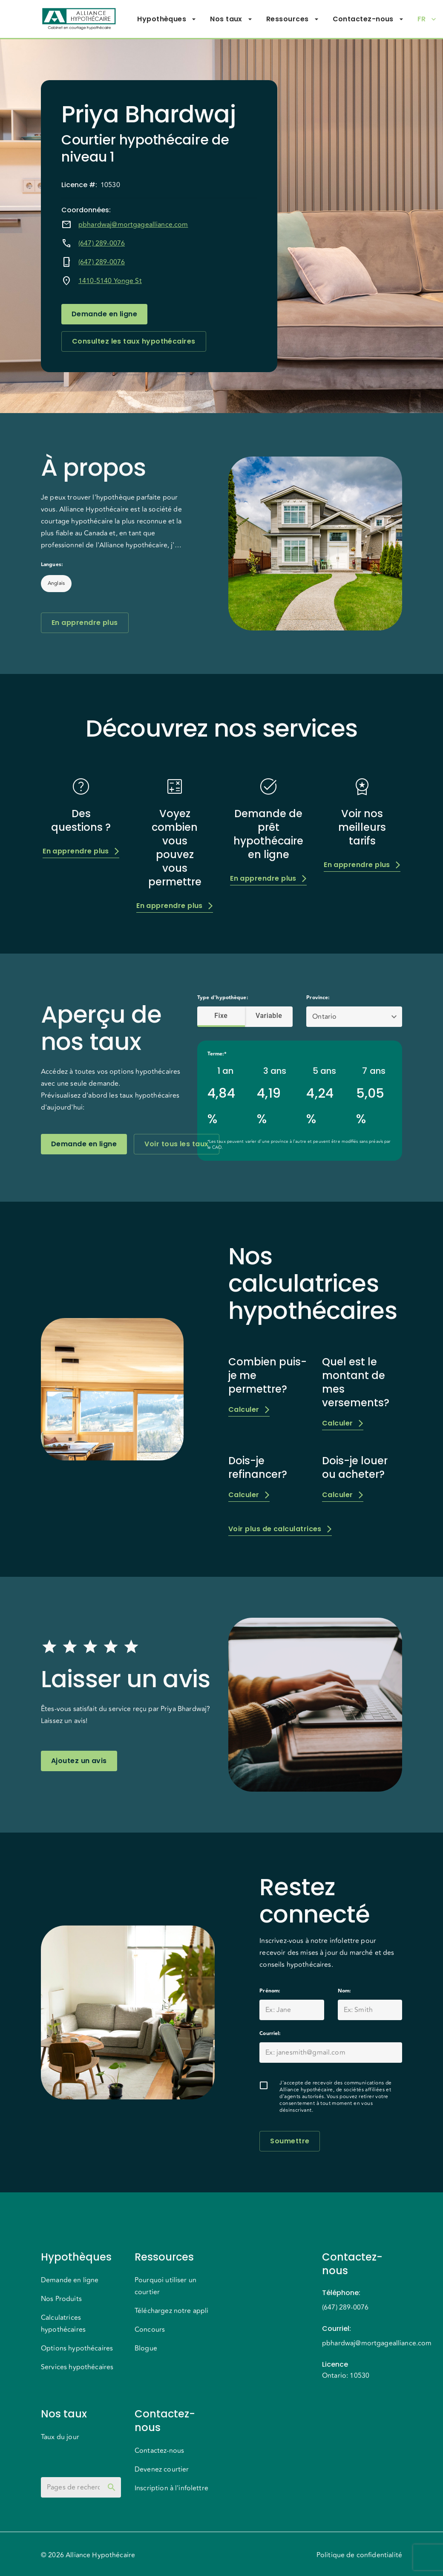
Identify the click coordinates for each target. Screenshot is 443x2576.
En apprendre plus (84, 623)
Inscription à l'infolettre (171, 2488)
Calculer (249, 1409)
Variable (269, 1015)
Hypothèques (166, 19)
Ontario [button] (324, 1017)
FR (427, 19)
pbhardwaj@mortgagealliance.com (133, 225)
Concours (150, 2329)
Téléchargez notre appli (171, 2311)
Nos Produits (61, 2299)
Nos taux (231, 19)
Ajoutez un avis (79, 1761)
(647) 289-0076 (101, 243)
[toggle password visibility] (111, 2487)
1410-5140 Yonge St (110, 281)
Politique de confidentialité (359, 2555)
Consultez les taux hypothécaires (134, 341)
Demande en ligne (104, 314)
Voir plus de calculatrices (280, 1528)
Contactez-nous (368, 19)
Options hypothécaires (77, 2348)
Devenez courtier (162, 2469)
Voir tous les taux (176, 1144)
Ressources (292, 19)
